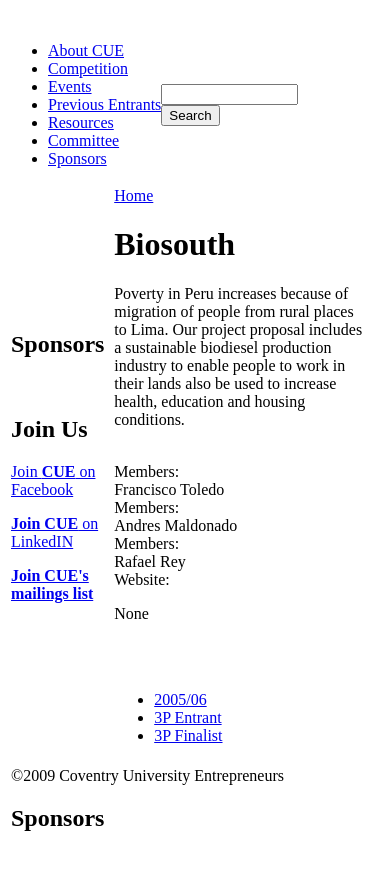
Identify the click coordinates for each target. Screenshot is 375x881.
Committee (83, 140)
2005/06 (180, 699)
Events (70, 86)
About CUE (86, 50)
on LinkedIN (54, 532)
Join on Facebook (53, 480)
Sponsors (77, 158)
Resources (81, 122)
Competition (88, 68)
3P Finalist (188, 735)
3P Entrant (187, 717)
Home (133, 195)
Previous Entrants (104, 104)
